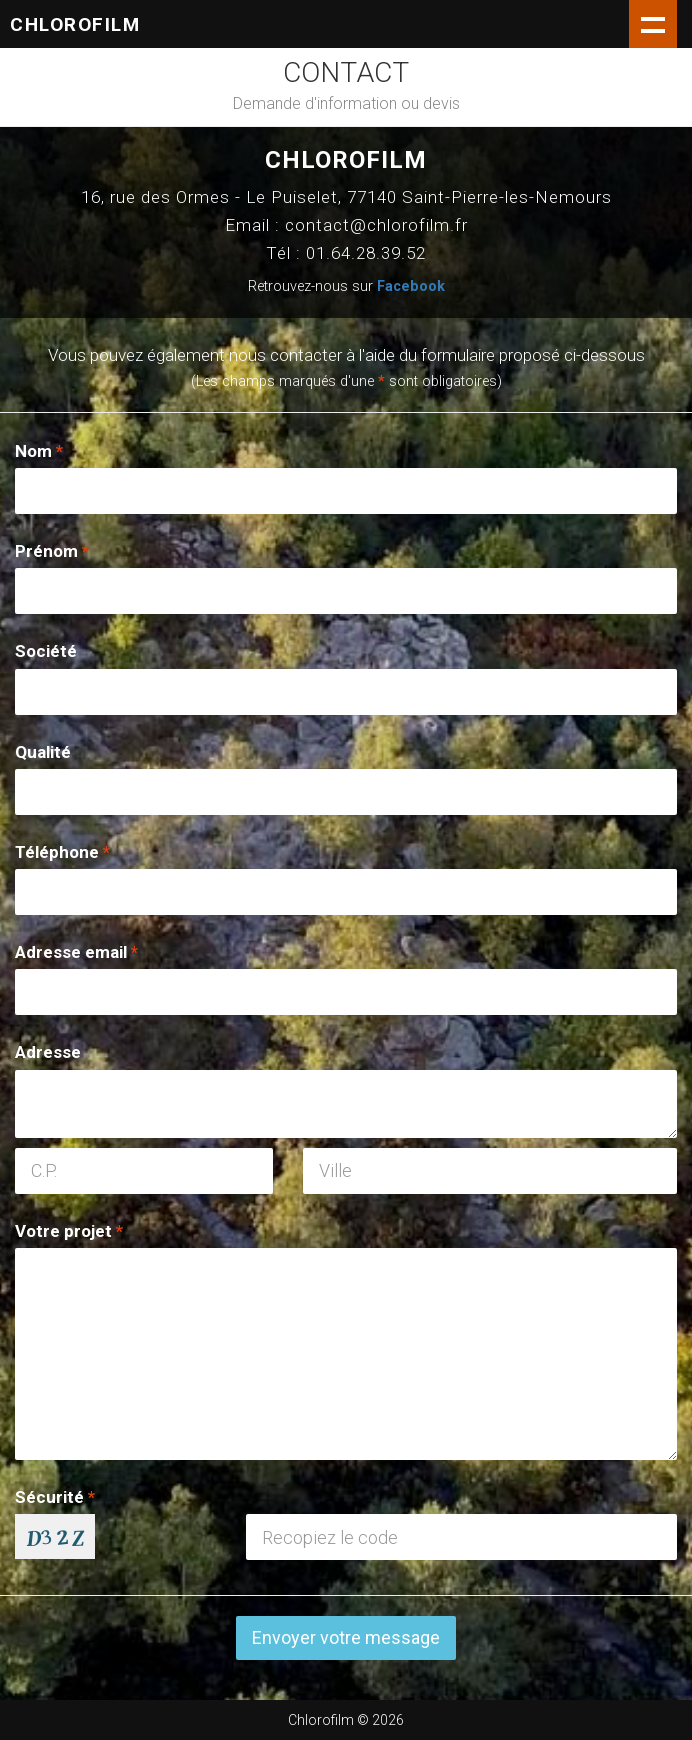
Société (46, 651)
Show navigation (653, 24)
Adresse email (76, 952)
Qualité (43, 752)
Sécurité (55, 1497)
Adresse (48, 1052)
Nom (39, 451)
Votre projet (69, 1231)
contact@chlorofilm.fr (376, 225)
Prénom (52, 551)
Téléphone (62, 852)
